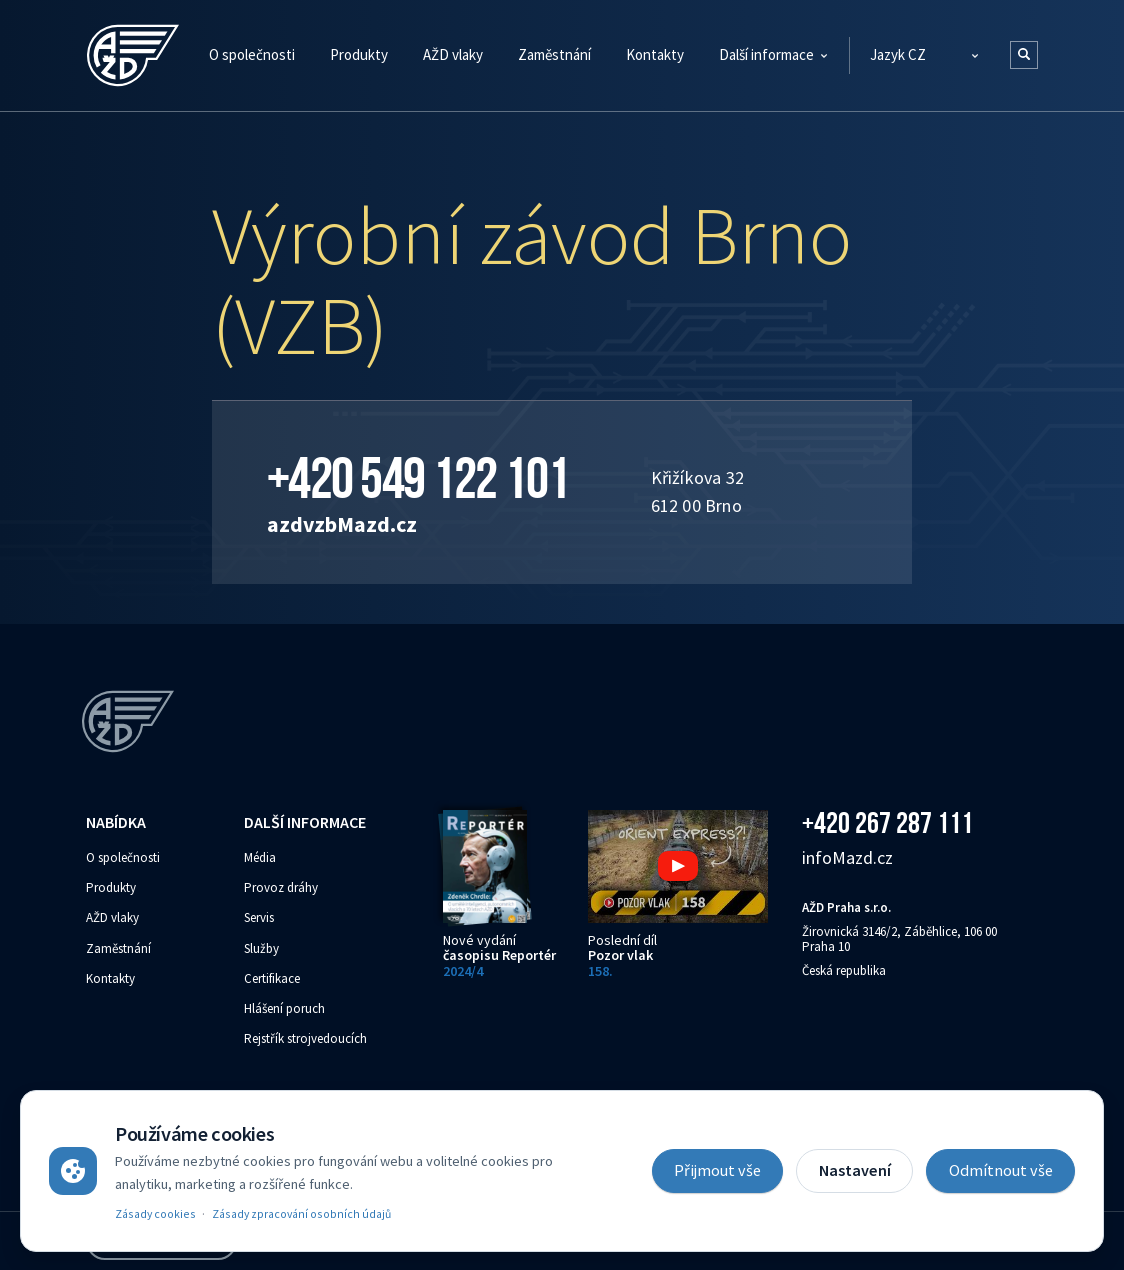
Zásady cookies (155, 1213)
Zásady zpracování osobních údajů (301, 1213)
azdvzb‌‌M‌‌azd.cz (342, 524)
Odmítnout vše (1001, 1170)
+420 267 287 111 (887, 822)
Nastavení (855, 1170)
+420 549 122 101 (418, 478)
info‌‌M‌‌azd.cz (847, 857)
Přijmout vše (717, 1170)
